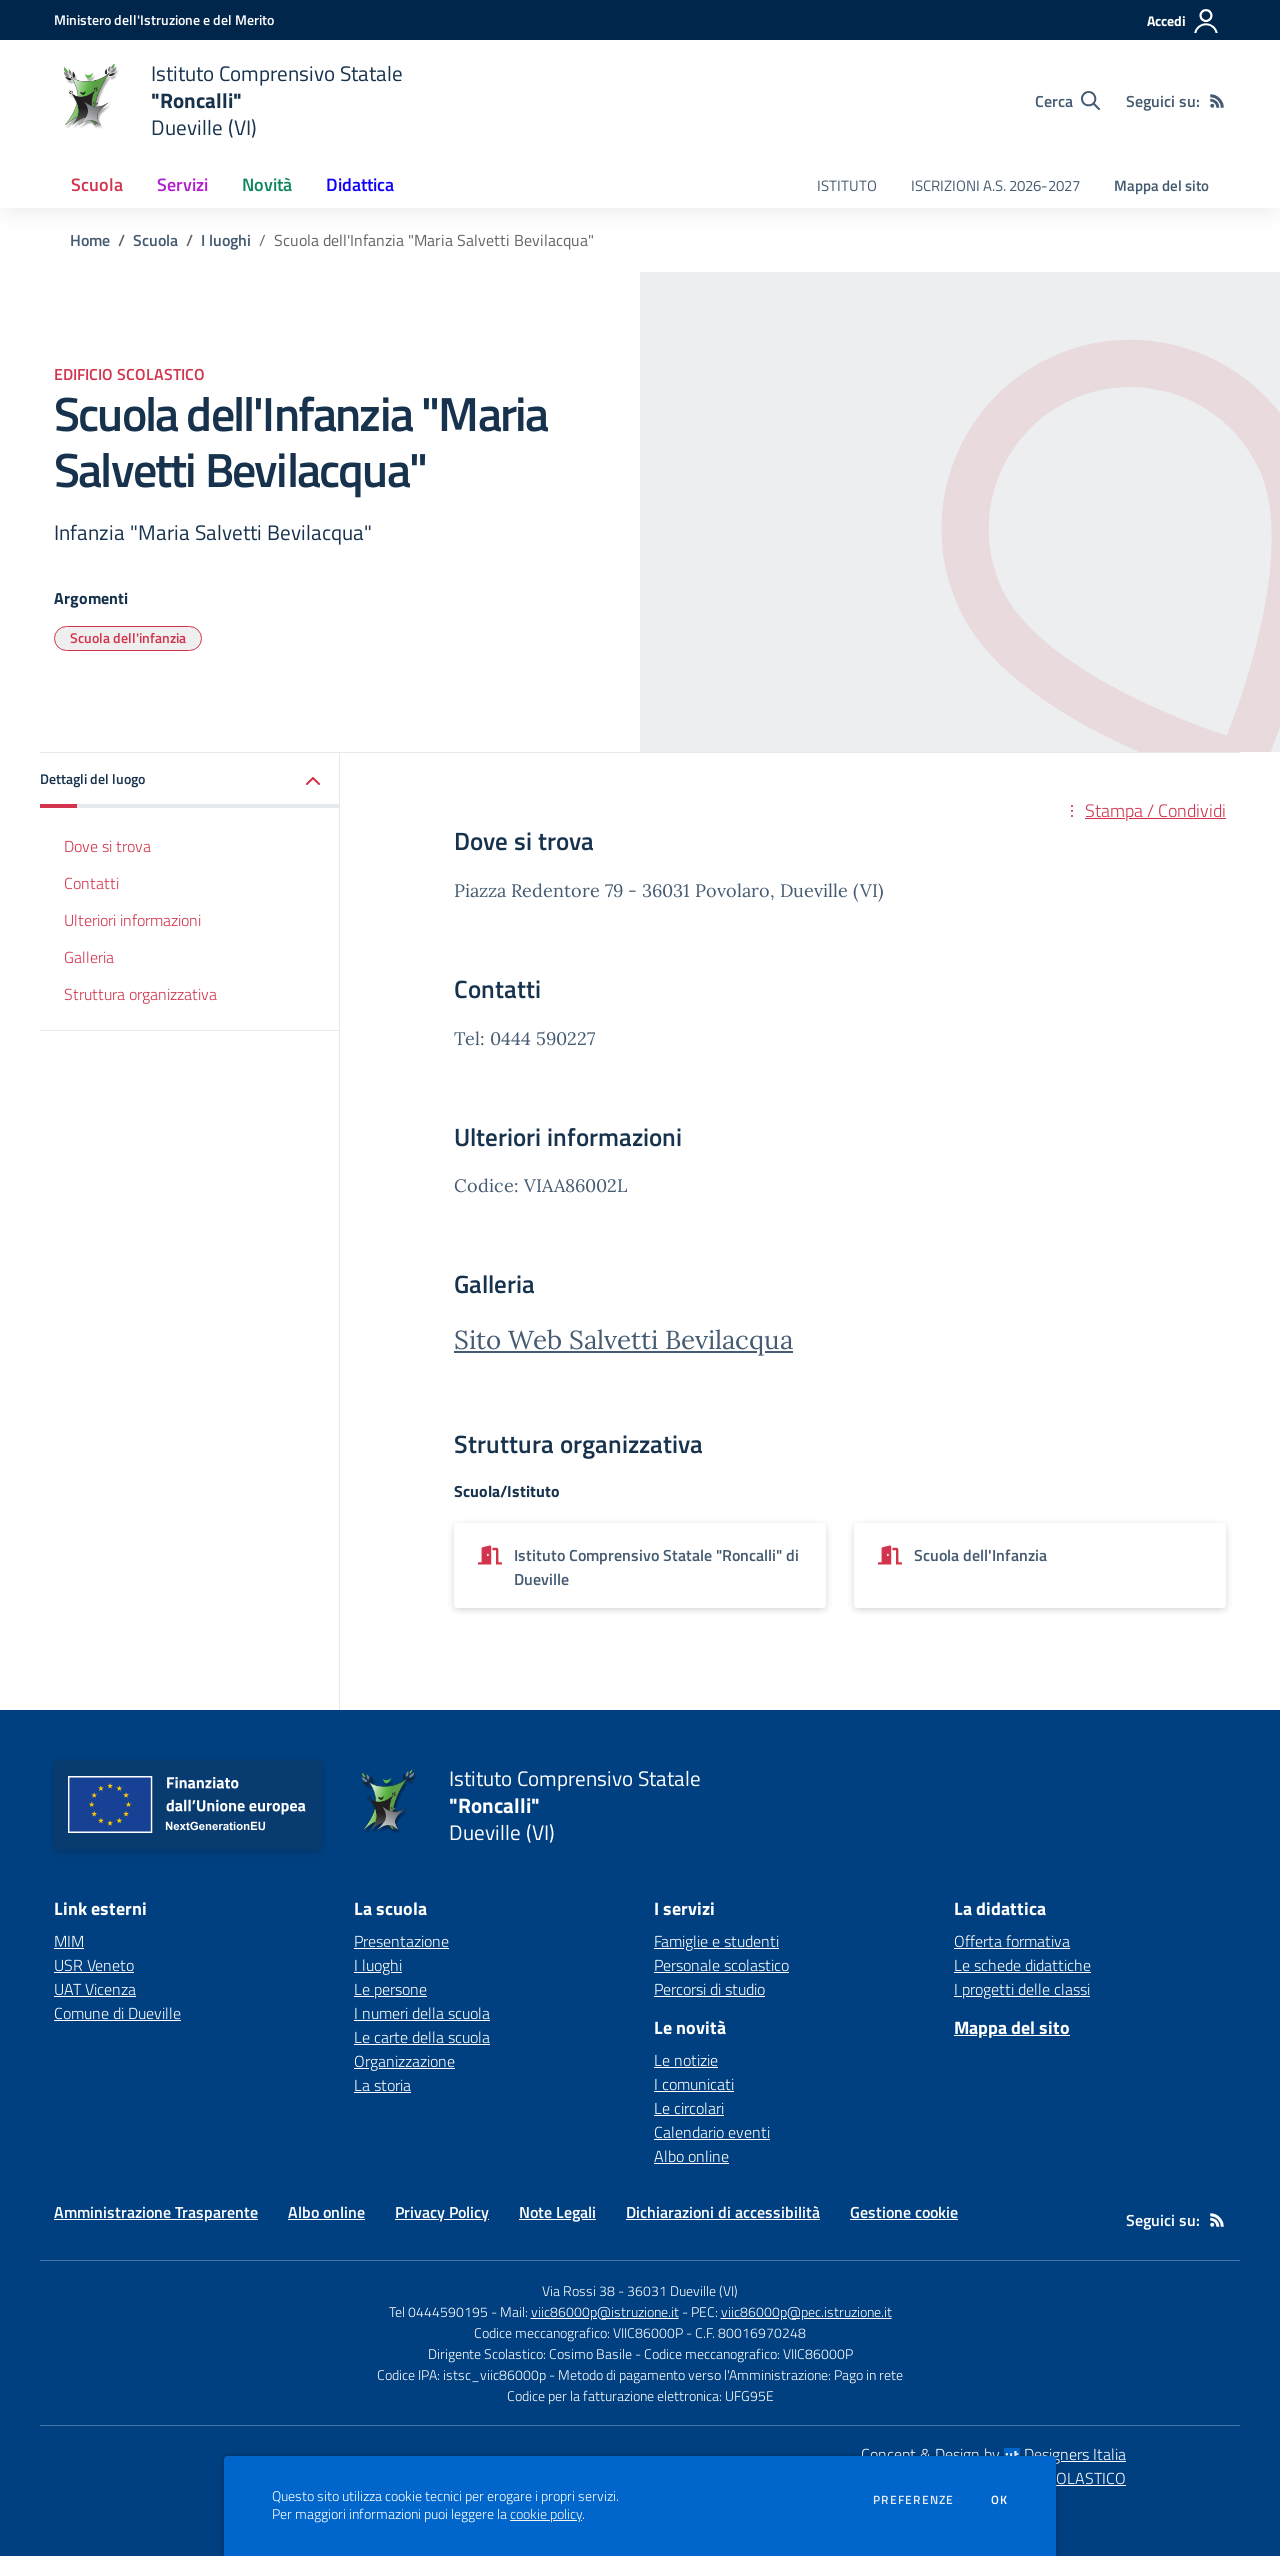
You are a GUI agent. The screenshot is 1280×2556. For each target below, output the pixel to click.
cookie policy (546, 2514)
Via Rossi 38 (578, 2290)
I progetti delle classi (1022, 1989)
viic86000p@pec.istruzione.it (806, 2311)
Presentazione (401, 1941)
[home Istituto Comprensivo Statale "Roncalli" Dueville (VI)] (228, 100)
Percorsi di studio (709, 1989)
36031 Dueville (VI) (682, 2290)
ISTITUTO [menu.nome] (847, 185)
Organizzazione (404, 2061)
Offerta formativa (1012, 1941)
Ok (1000, 2500)
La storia (382, 2085)
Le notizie (686, 2060)
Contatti (91, 883)
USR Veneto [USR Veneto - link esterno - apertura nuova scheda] (94, 1965)
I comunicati (694, 2084)
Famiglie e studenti (716, 1941)
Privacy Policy (442, 2212)
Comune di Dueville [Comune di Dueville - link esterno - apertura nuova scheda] (117, 2013)
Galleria (89, 957)
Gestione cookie (904, 2212)
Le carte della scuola (422, 2037)
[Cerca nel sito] (1067, 101)
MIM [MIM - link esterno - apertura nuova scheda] (69, 1941)
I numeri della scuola (422, 2013)
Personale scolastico (721, 1965)
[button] (190, 780)
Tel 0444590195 (438, 2311)
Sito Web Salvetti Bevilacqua (623, 1339)
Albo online (691, 2156)
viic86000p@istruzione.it (605, 2311)
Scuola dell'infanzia (128, 637)
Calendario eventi (712, 2132)
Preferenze (913, 2500)
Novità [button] (267, 184)
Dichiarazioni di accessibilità (723, 2212)
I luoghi (226, 240)
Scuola (155, 240)
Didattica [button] (360, 184)
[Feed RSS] (1217, 101)
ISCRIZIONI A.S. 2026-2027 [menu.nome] (995, 185)
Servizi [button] (182, 184)
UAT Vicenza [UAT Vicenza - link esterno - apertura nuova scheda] (95, 1989)
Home (90, 240)
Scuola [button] (97, 184)
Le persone (390, 1989)
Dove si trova (107, 846)
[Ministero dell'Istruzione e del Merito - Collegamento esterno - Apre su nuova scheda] (164, 19)
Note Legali (557, 2212)
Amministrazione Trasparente (156, 2212)
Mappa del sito (1161, 185)
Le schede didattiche (1022, 1965)
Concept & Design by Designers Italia (993, 2454)
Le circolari (689, 2108)
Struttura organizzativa (140, 994)
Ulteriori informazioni (132, 920)
